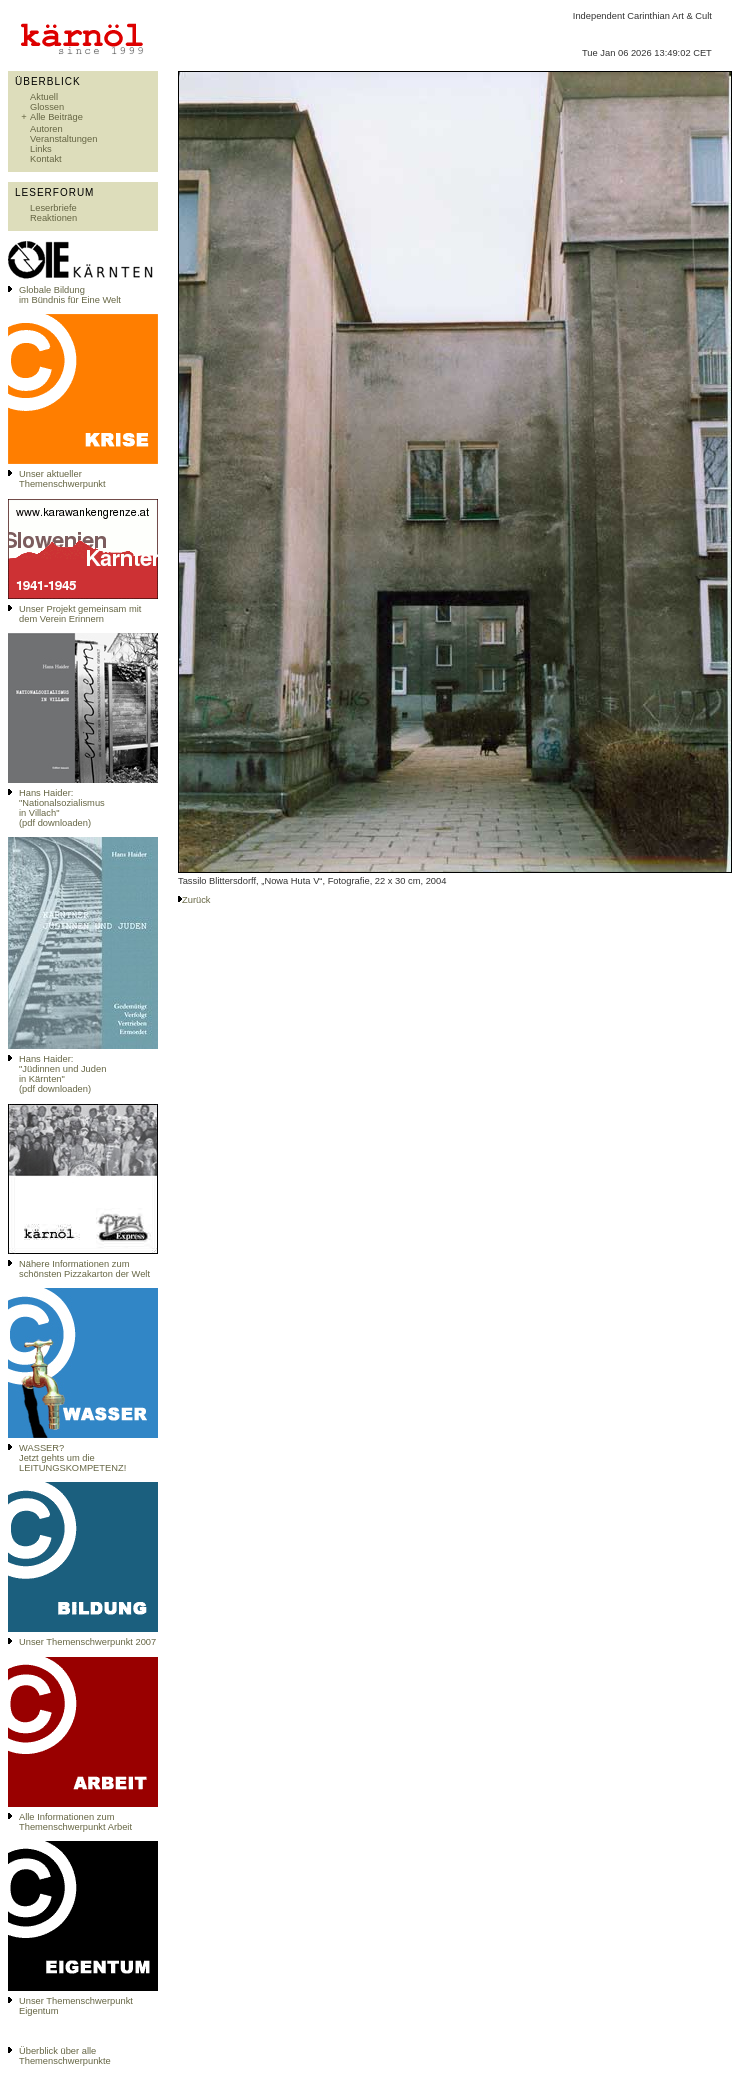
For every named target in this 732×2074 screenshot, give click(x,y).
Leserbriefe (53, 208)
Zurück (196, 900)
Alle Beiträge (56, 117)
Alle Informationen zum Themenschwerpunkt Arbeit (75, 1822)
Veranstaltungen (63, 139)
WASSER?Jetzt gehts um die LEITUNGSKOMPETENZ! (72, 1458)
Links (41, 149)
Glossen (47, 107)
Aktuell (44, 97)
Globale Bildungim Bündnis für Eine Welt (70, 295)
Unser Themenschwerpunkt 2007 (87, 1642)
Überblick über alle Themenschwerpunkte (65, 2056)
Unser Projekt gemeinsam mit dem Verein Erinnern (80, 614)
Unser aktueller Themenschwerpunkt (62, 479)
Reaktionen (53, 218)
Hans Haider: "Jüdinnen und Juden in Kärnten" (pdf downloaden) (62, 1074)
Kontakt (46, 159)
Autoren (46, 129)
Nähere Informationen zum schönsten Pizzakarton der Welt (84, 1269)
